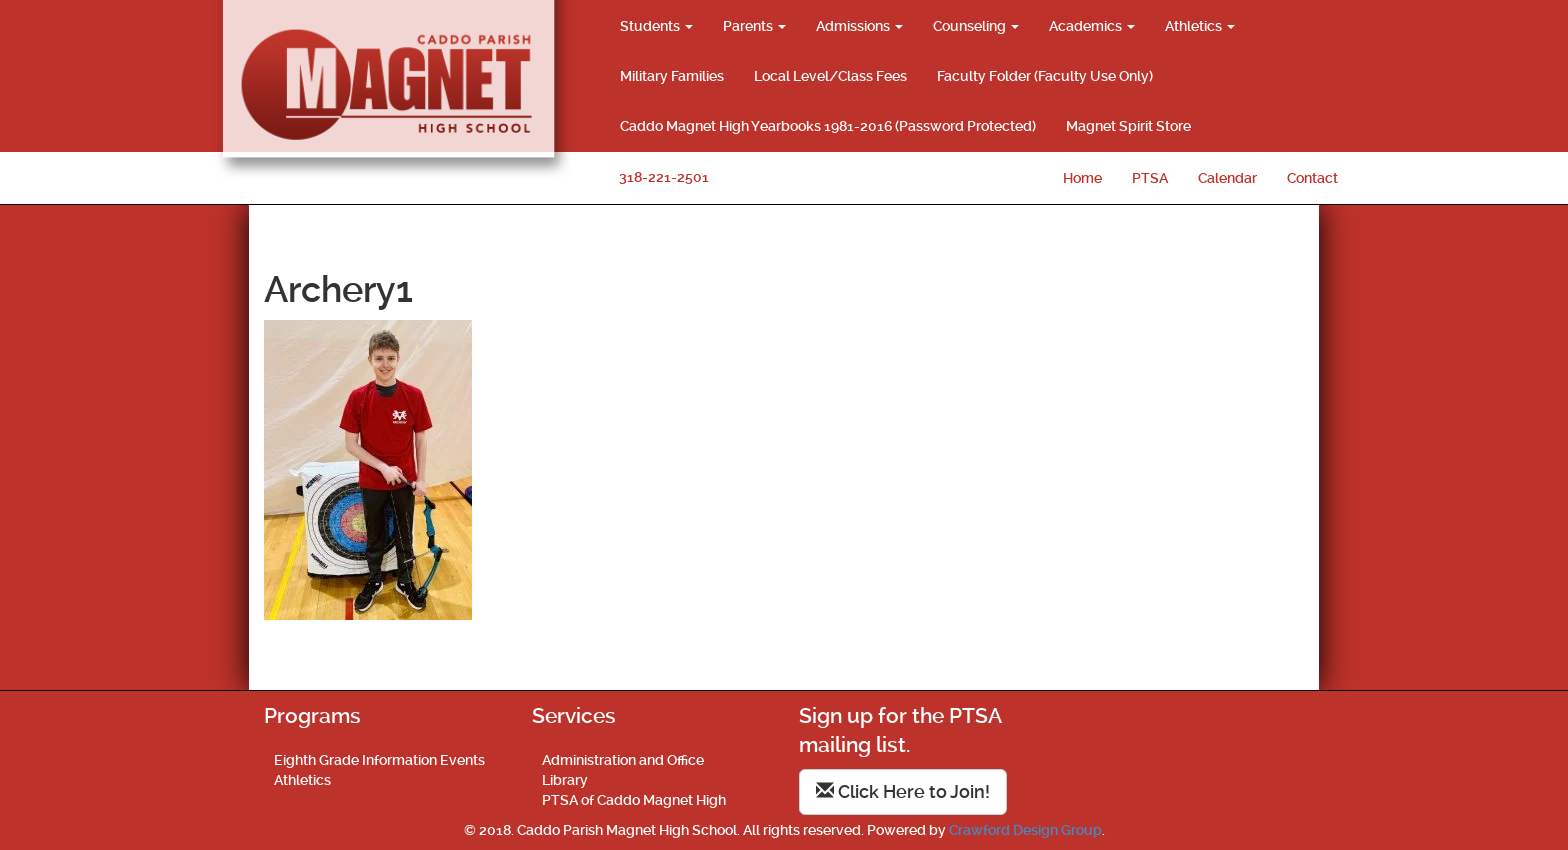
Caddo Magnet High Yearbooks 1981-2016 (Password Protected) (828, 126)
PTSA (1150, 178)
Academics (1092, 26)
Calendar (1227, 178)
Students (656, 26)
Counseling (976, 26)
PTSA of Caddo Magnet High (634, 800)
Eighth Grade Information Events (379, 760)
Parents (754, 26)
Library (565, 780)
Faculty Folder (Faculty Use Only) (1045, 76)
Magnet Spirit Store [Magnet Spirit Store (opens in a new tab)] (1128, 126)
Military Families (672, 76)
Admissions (859, 26)
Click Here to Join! (903, 791)
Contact (1312, 178)
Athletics (1200, 26)
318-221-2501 (664, 177)
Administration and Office (623, 760)
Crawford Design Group (1025, 830)
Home (1082, 178)
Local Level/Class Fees (830, 76)
